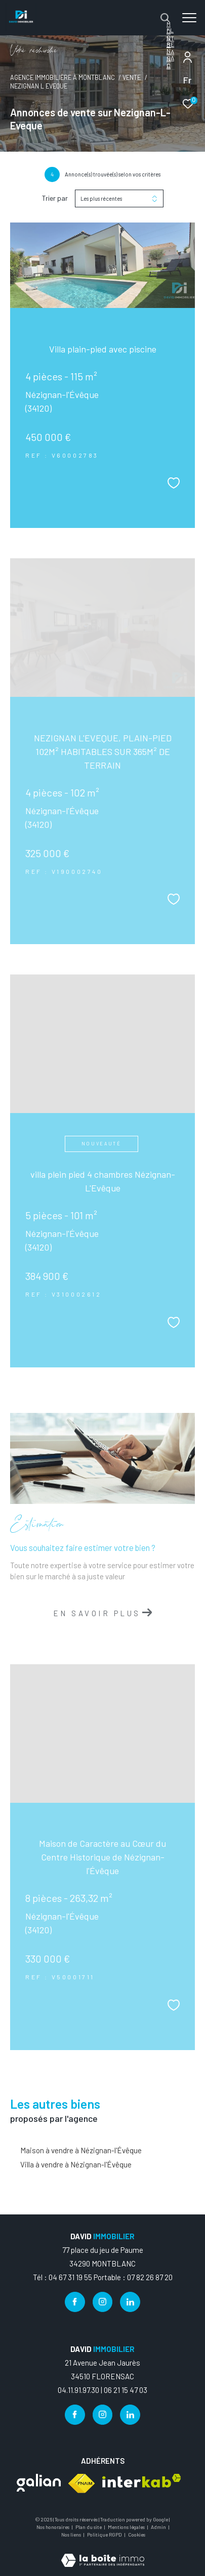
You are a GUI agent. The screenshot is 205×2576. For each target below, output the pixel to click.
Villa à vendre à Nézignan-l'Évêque (76, 2164)
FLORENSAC (170, 47)
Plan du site (89, 2527)
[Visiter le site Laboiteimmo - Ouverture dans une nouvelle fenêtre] (102, 2553)
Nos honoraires (53, 2527)
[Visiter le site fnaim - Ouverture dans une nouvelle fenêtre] (81, 2483)
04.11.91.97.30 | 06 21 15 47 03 (102, 2389)
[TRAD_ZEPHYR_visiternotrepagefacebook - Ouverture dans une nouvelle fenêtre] (75, 2302)
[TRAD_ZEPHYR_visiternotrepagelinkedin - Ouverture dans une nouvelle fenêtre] (130, 2302)
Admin (159, 2527)
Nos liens (71, 2534)
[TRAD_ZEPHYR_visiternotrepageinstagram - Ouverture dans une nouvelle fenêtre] (103, 2302)
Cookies (136, 2535)
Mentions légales (127, 2527)
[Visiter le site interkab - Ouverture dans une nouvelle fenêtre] (141, 2481)
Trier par (55, 198)
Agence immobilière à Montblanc (62, 77)
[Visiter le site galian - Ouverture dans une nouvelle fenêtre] (39, 2483)
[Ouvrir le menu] (189, 17)
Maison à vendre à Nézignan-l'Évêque (81, 2150)
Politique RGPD (104, 2534)
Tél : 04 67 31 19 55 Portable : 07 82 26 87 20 (103, 2277)
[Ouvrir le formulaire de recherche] (165, 17)
